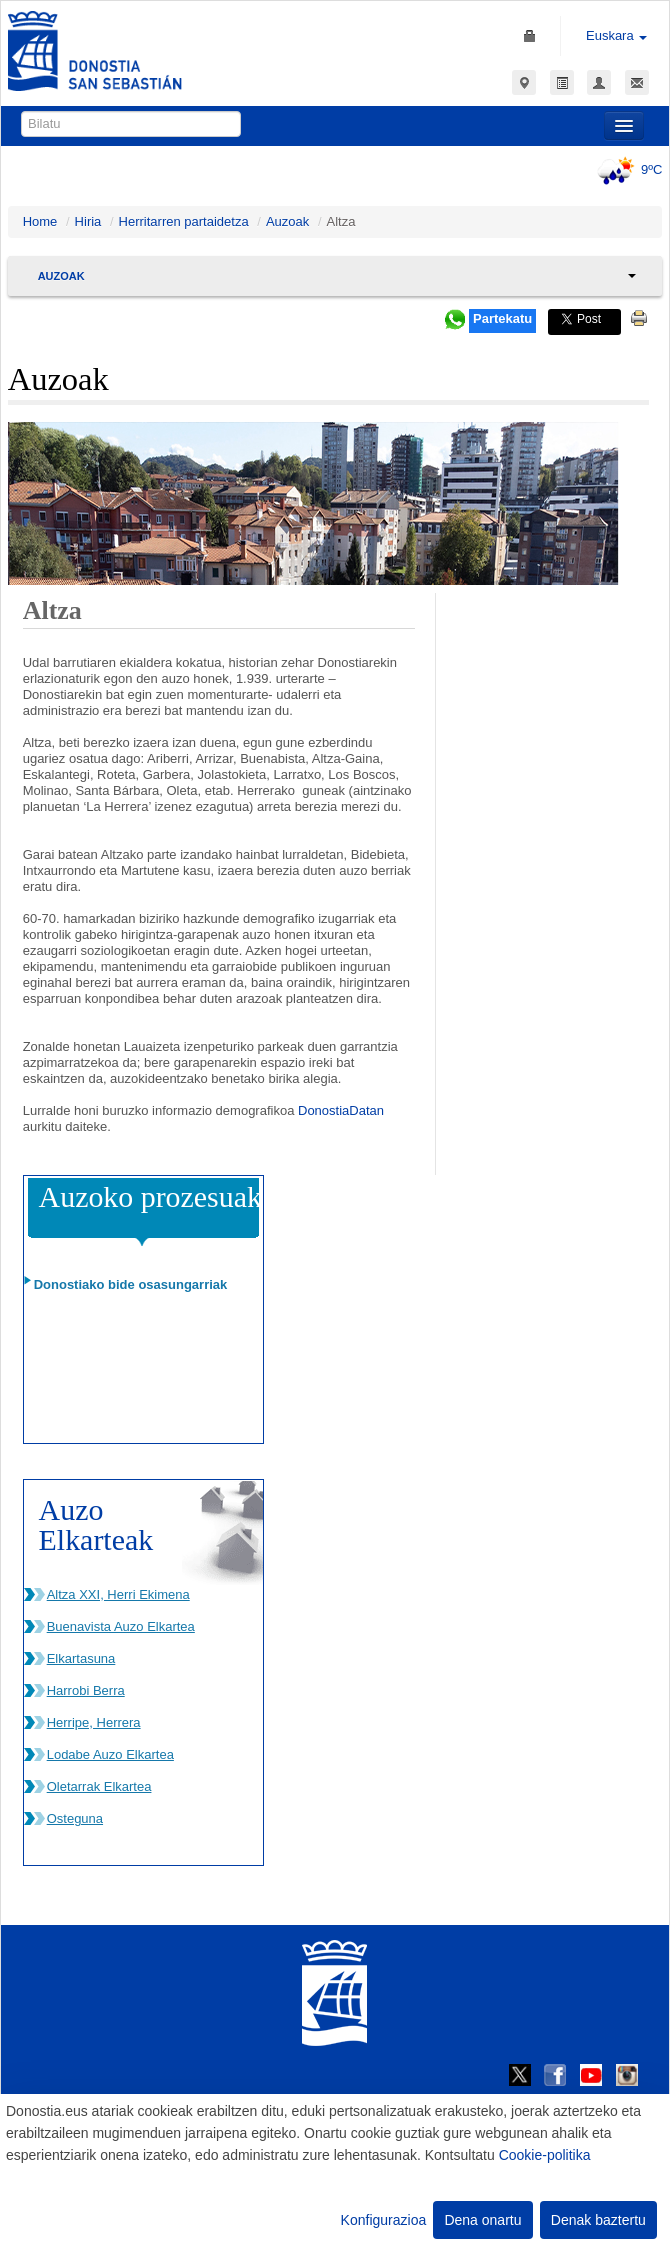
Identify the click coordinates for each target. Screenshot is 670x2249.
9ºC (626, 169)
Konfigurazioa (384, 2220)
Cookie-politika (545, 2155)
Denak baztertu (598, 2220)
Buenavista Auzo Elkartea (121, 1626)
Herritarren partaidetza (184, 221)
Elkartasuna (81, 1658)
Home (40, 221)
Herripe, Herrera (94, 1722)
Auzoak (287, 221)
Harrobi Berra (86, 1690)
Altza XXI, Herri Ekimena (118, 1594)
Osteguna (75, 1818)
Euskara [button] (616, 35)
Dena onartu (482, 2220)
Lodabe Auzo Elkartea (110, 1754)
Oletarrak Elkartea (99, 1786)
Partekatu (502, 318)
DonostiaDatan (341, 1110)
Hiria (88, 221)
